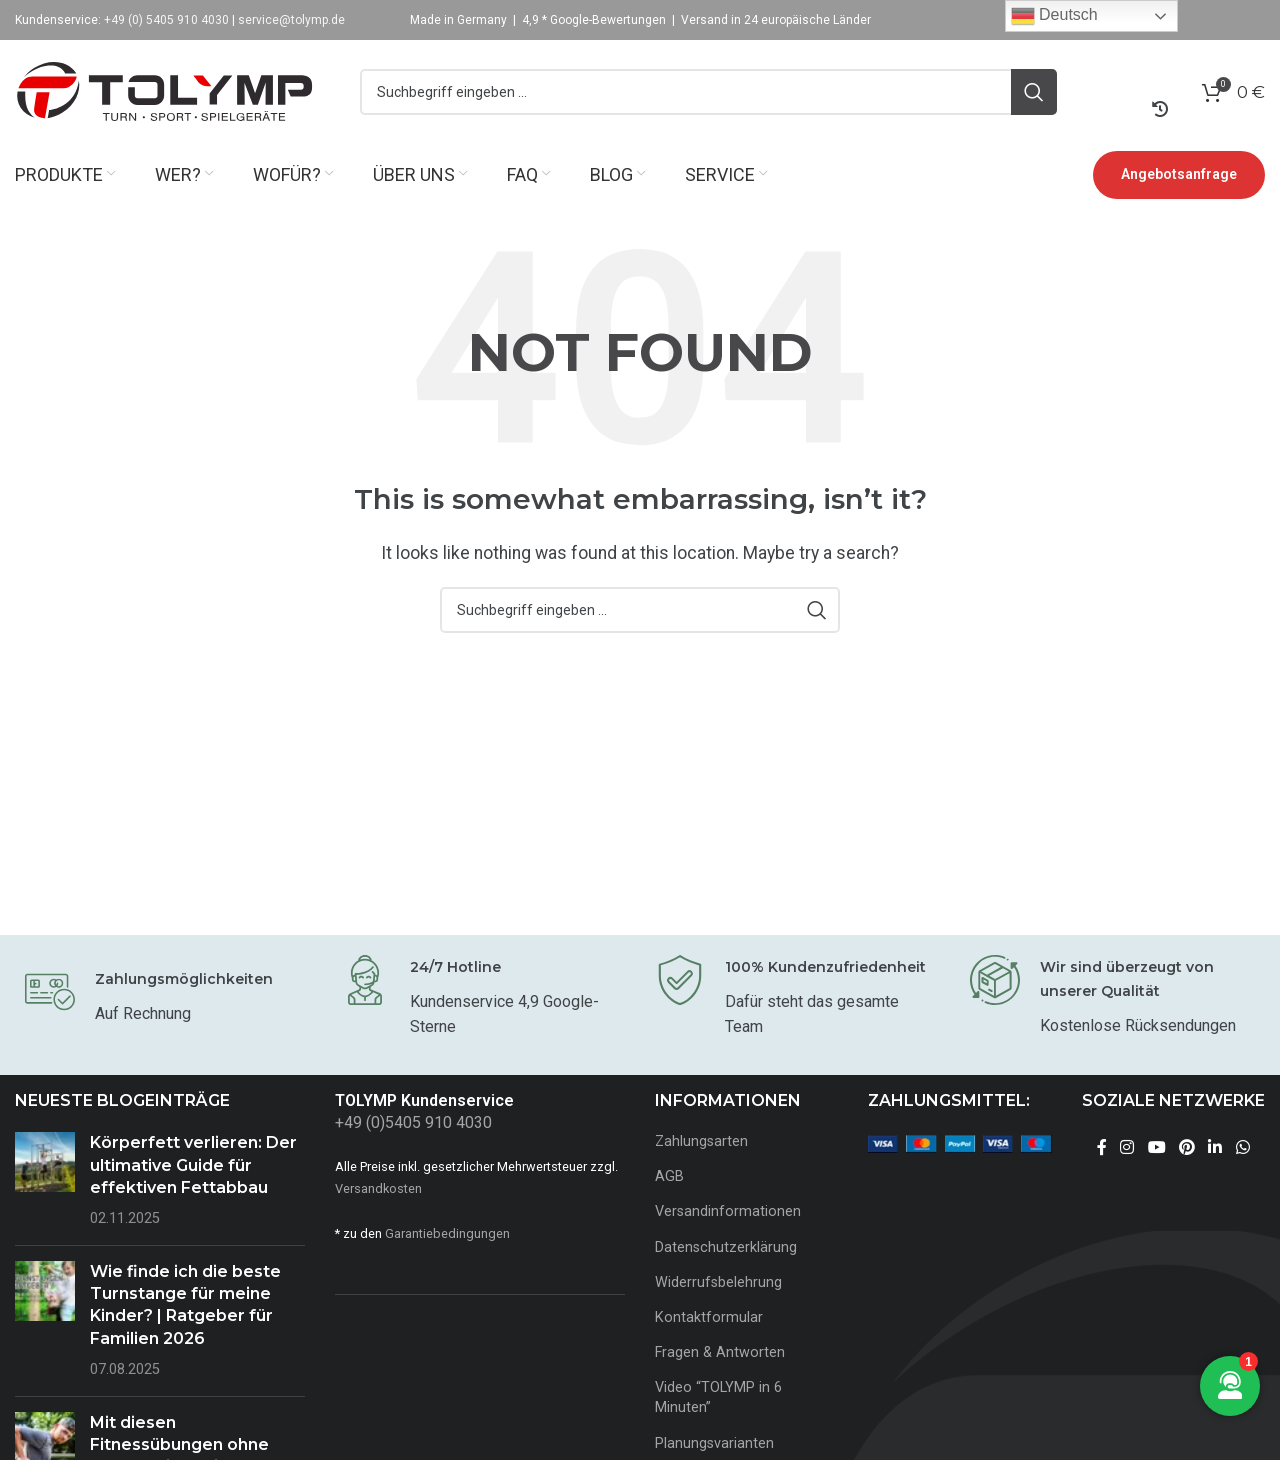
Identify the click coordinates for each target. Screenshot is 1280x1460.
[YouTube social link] (1156, 1148)
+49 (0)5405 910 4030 (413, 1123)
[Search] (708, 93)
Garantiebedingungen (447, 1233)
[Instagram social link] (1127, 1148)
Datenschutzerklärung (726, 1247)
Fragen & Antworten (720, 1353)
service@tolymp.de (291, 20)
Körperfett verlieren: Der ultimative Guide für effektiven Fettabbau (193, 1166)
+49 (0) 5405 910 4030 (166, 20)
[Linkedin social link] (1215, 1148)
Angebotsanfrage (1179, 175)
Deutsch (1054, 16)
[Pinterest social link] (1186, 1148)
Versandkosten (378, 1188)
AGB (669, 1177)
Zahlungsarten (701, 1142)
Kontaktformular (709, 1317)
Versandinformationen (728, 1212)
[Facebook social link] (1101, 1148)
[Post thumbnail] (45, 1182)
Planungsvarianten (714, 1443)
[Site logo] (165, 91)
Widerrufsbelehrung (718, 1282)
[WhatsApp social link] (1242, 1148)
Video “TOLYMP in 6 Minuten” (718, 1398)
